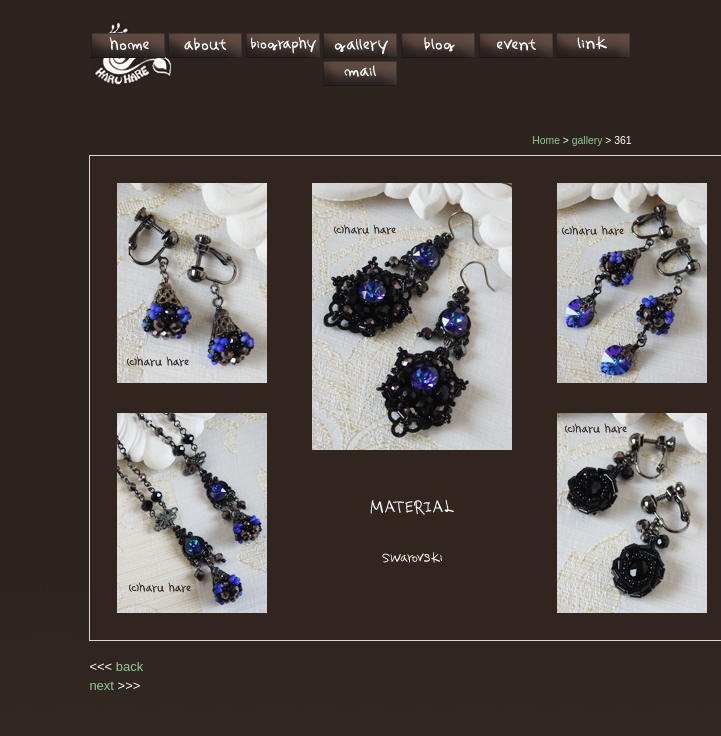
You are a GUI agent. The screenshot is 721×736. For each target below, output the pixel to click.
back (129, 666)
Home (546, 140)
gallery (587, 140)
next (101, 685)
